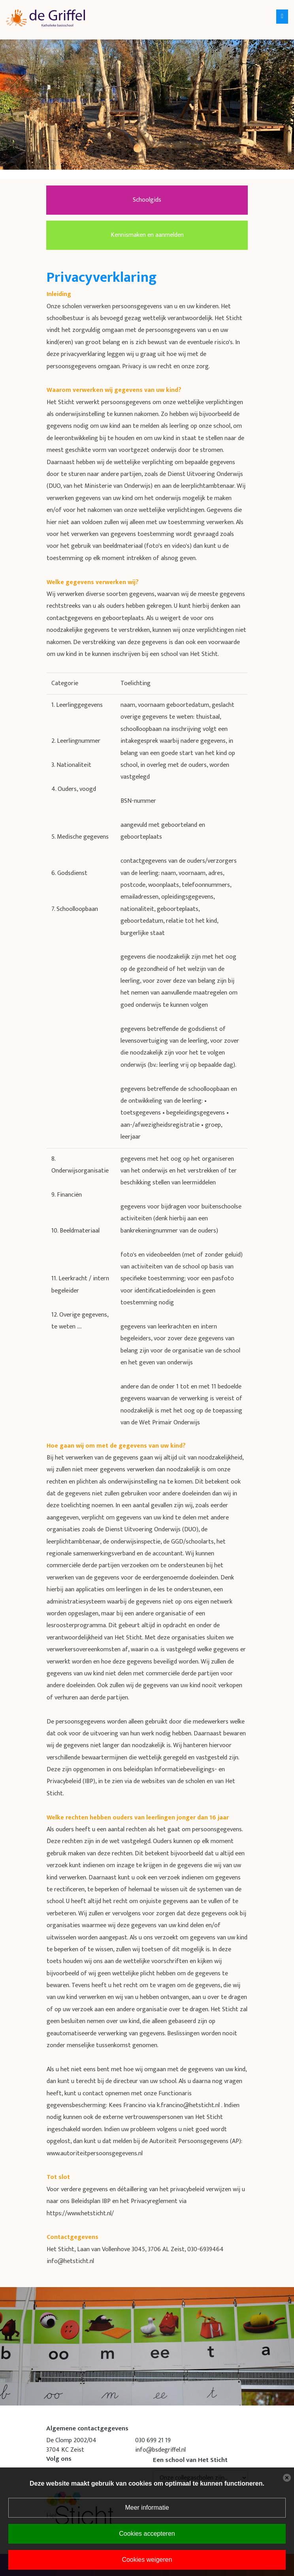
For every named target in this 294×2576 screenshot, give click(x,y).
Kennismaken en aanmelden (147, 235)
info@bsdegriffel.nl (160, 2450)
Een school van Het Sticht (190, 2460)
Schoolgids (147, 200)
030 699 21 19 (153, 2440)
